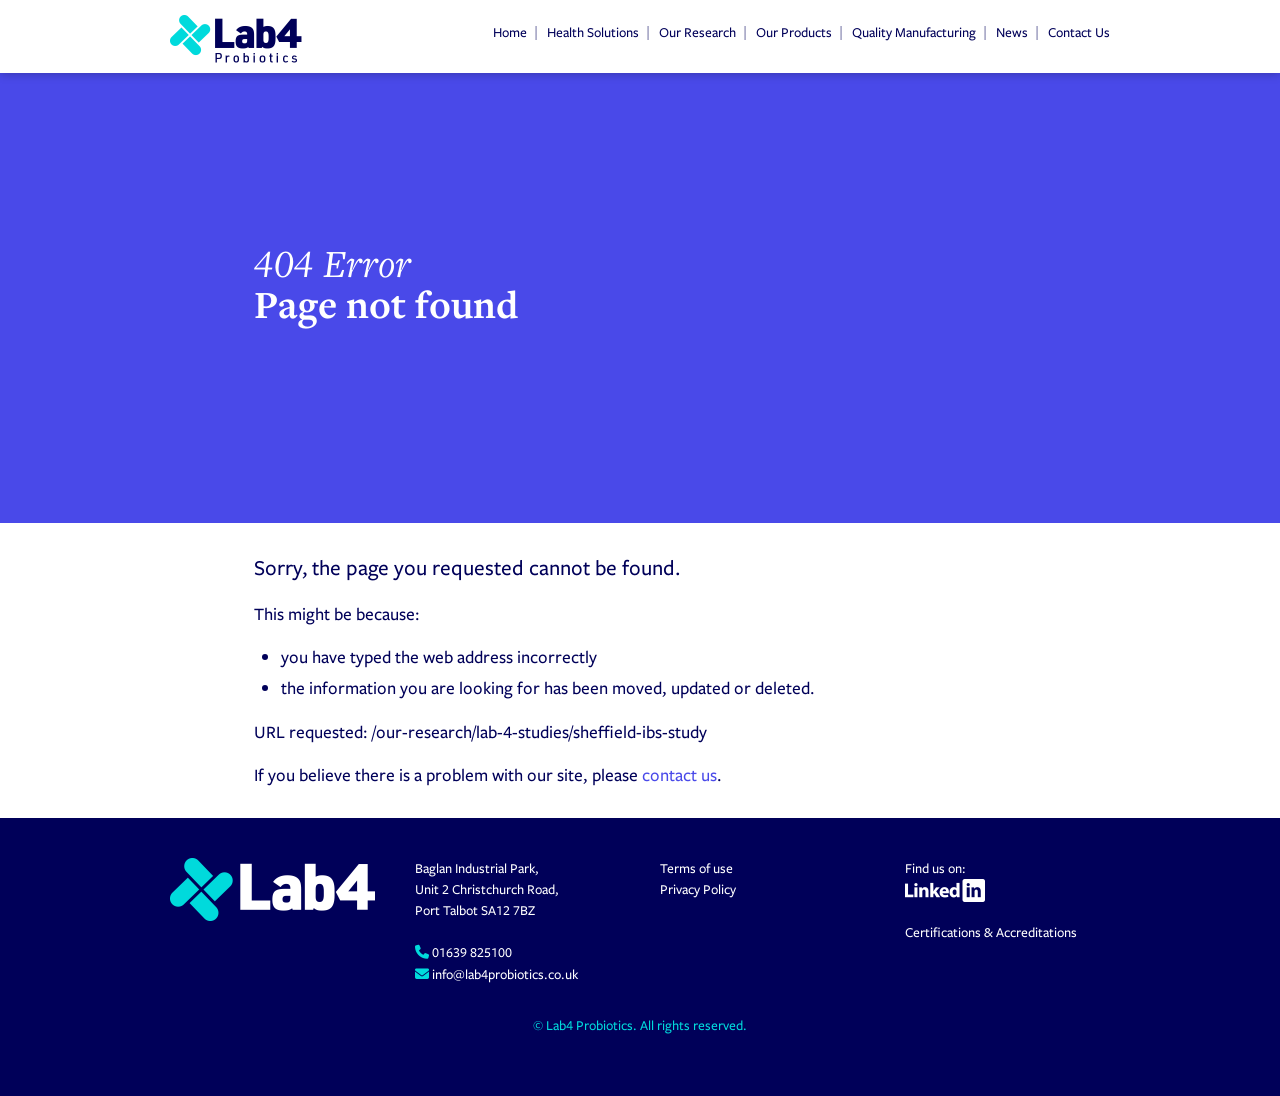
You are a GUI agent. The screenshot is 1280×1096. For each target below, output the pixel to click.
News (1012, 32)
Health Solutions (593, 32)
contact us (679, 774)
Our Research (697, 32)
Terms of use (696, 868)
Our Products (794, 32)
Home (510, 32)
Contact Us (1079, 32)
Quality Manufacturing (914, 32)
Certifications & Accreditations (991, 932)
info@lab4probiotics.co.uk (503, 974)
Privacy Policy (698, 889)
